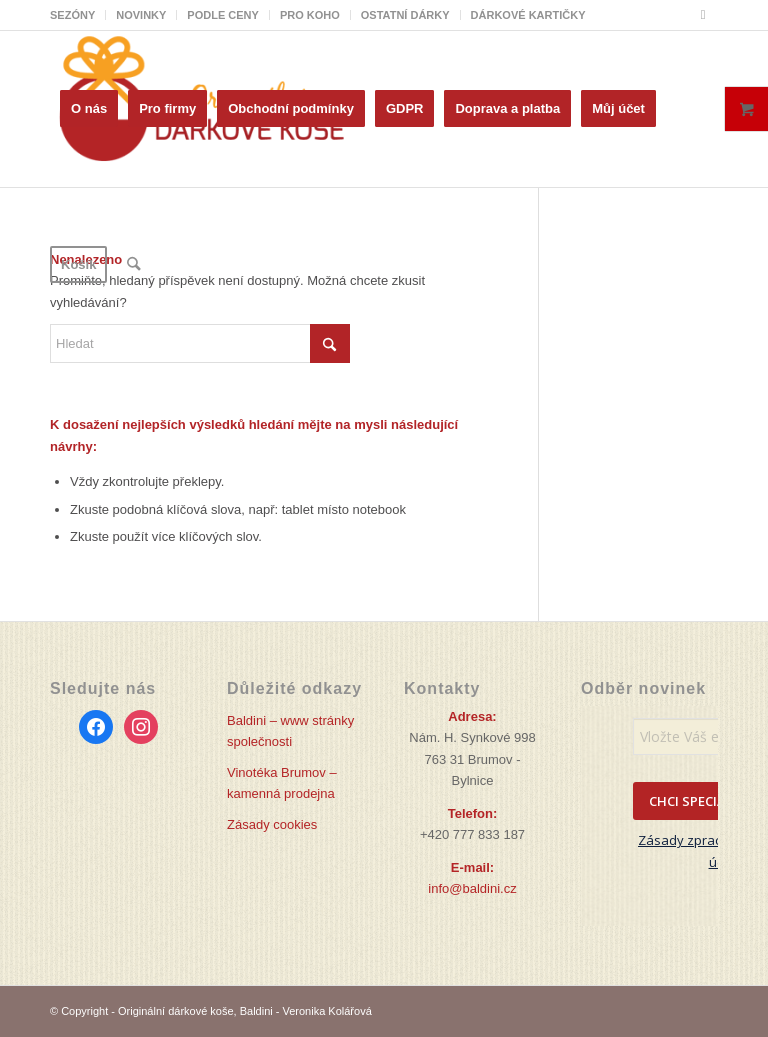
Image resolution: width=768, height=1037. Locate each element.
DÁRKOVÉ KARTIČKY (528, 15)
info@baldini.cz (472, 888)
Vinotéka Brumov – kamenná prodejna (282, 783)
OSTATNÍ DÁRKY (405, 15)
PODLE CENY (223, 15)
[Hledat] (133, 265)
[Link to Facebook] (703, 15)
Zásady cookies (272, 824)
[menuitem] (78, 15)
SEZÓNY (72, 15)
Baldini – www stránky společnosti (290, 731)
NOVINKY (141, 15)
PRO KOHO (310, 15)
